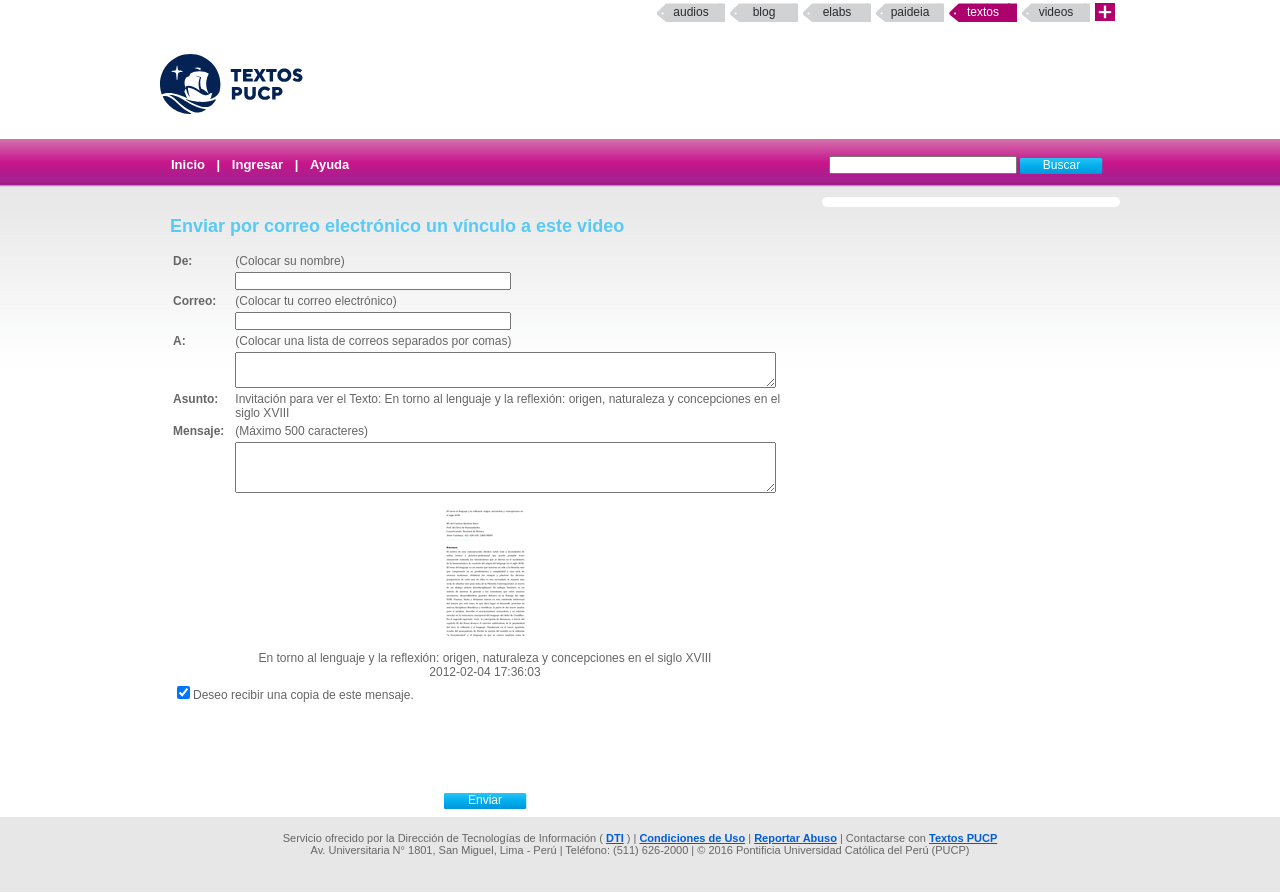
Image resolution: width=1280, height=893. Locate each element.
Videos (1056, 12)
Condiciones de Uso (692, 839)
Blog (764, 12)
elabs (837, 12)
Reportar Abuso (795, 839)
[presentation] (507, 746)
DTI (615, 839)
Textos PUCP (963, 839)
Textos (983, 12)
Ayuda (329, 164)
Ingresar (257, 164)
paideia (910, 12)
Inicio (188, 164)
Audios (690, 12)
